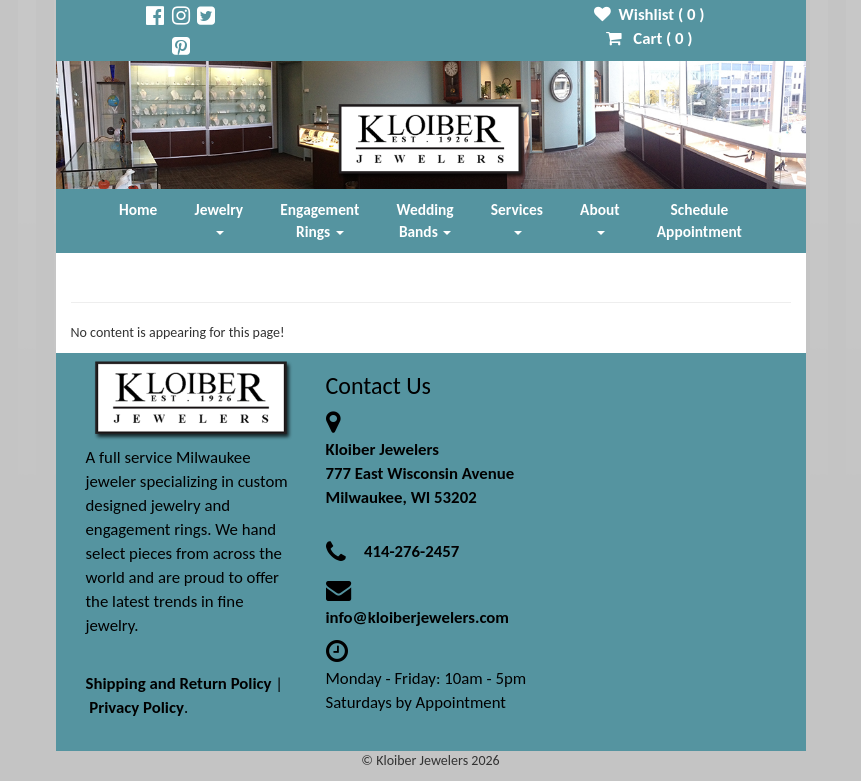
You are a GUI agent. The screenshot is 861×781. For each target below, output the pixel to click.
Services (517, 217)
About (599, 217)
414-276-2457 (411, 551)
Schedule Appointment (699, 220)
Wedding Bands (425, 220)
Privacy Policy (136, 707)
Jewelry (219, 217)
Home (138, 209)
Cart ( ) (649, 38)
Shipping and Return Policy (179, 683)
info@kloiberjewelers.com (418, 617)
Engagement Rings (319, 220)
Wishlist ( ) (649, 14)
